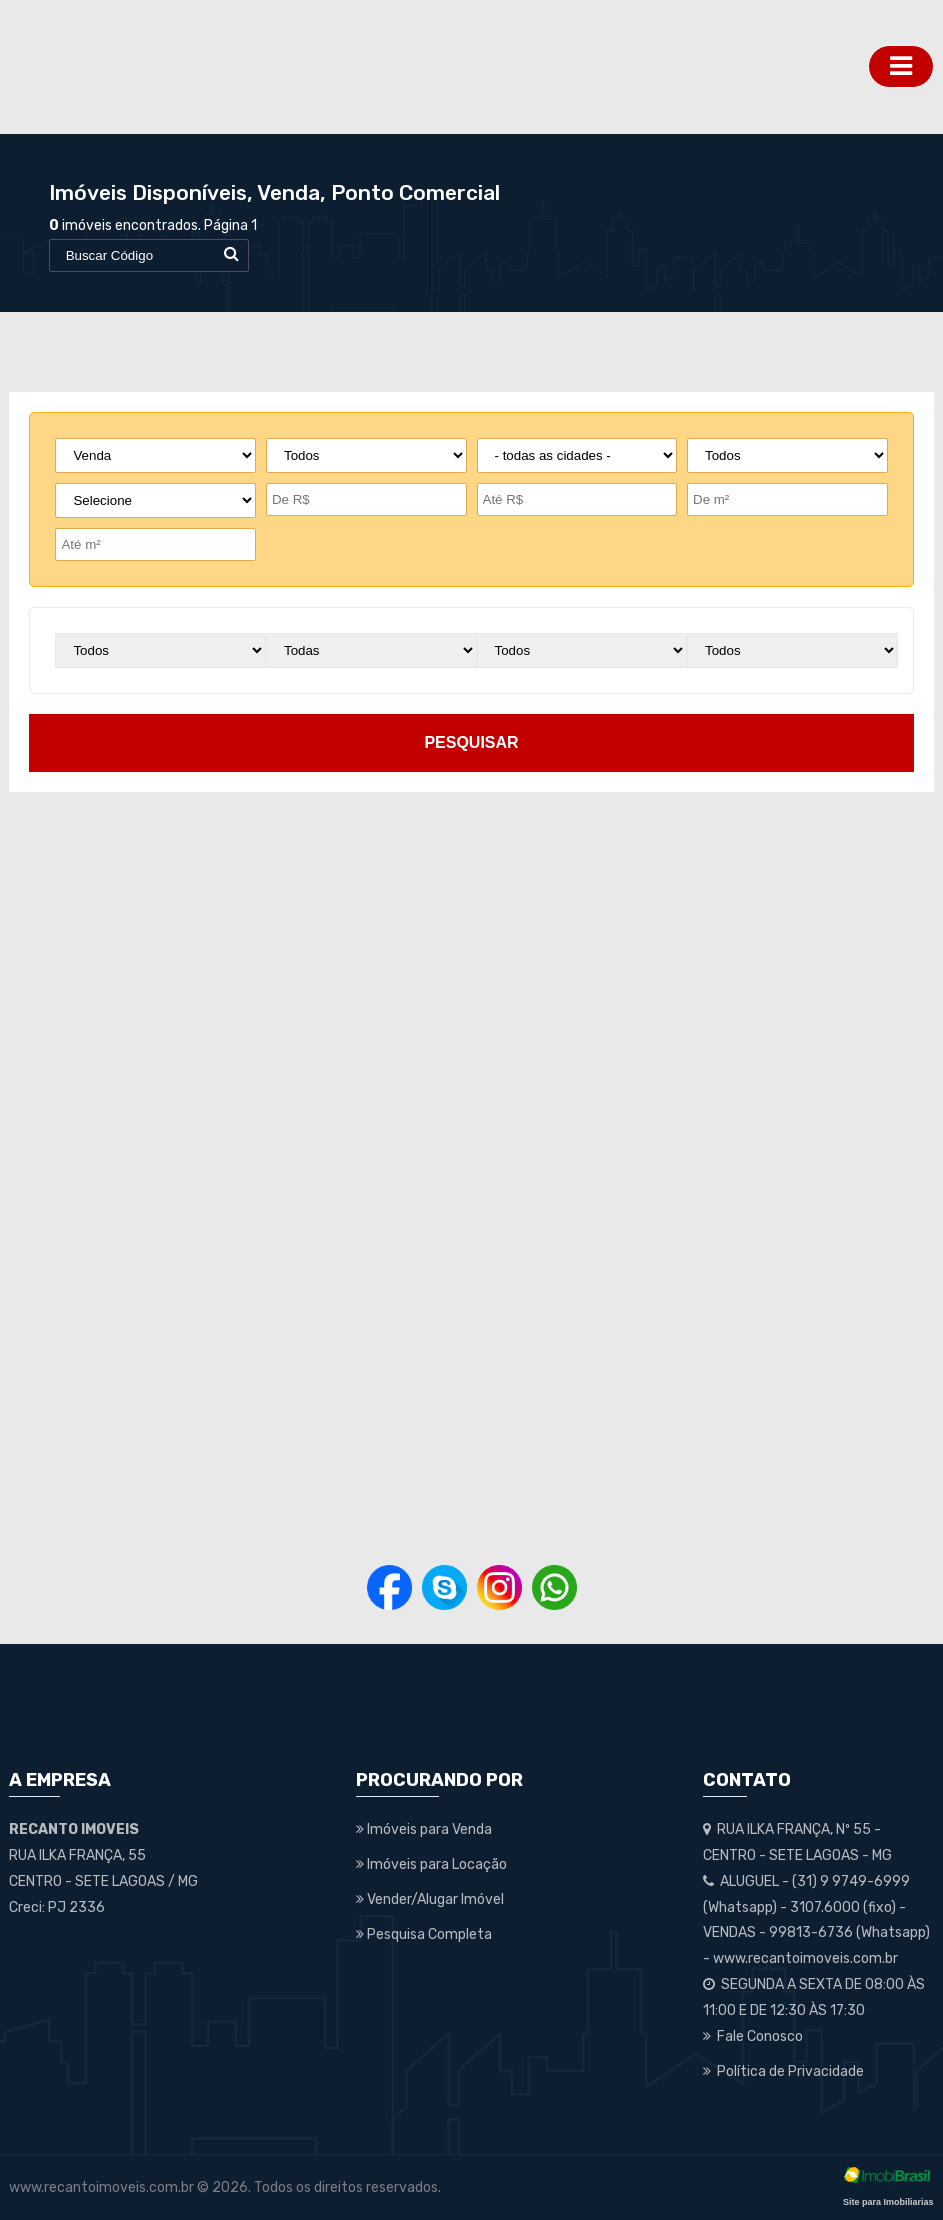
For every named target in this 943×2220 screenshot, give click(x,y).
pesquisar (471, 742)
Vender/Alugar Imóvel (430, 1899)
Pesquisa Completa (424, 1934)
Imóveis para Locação (431, 1864)
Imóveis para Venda (424, 1829)
